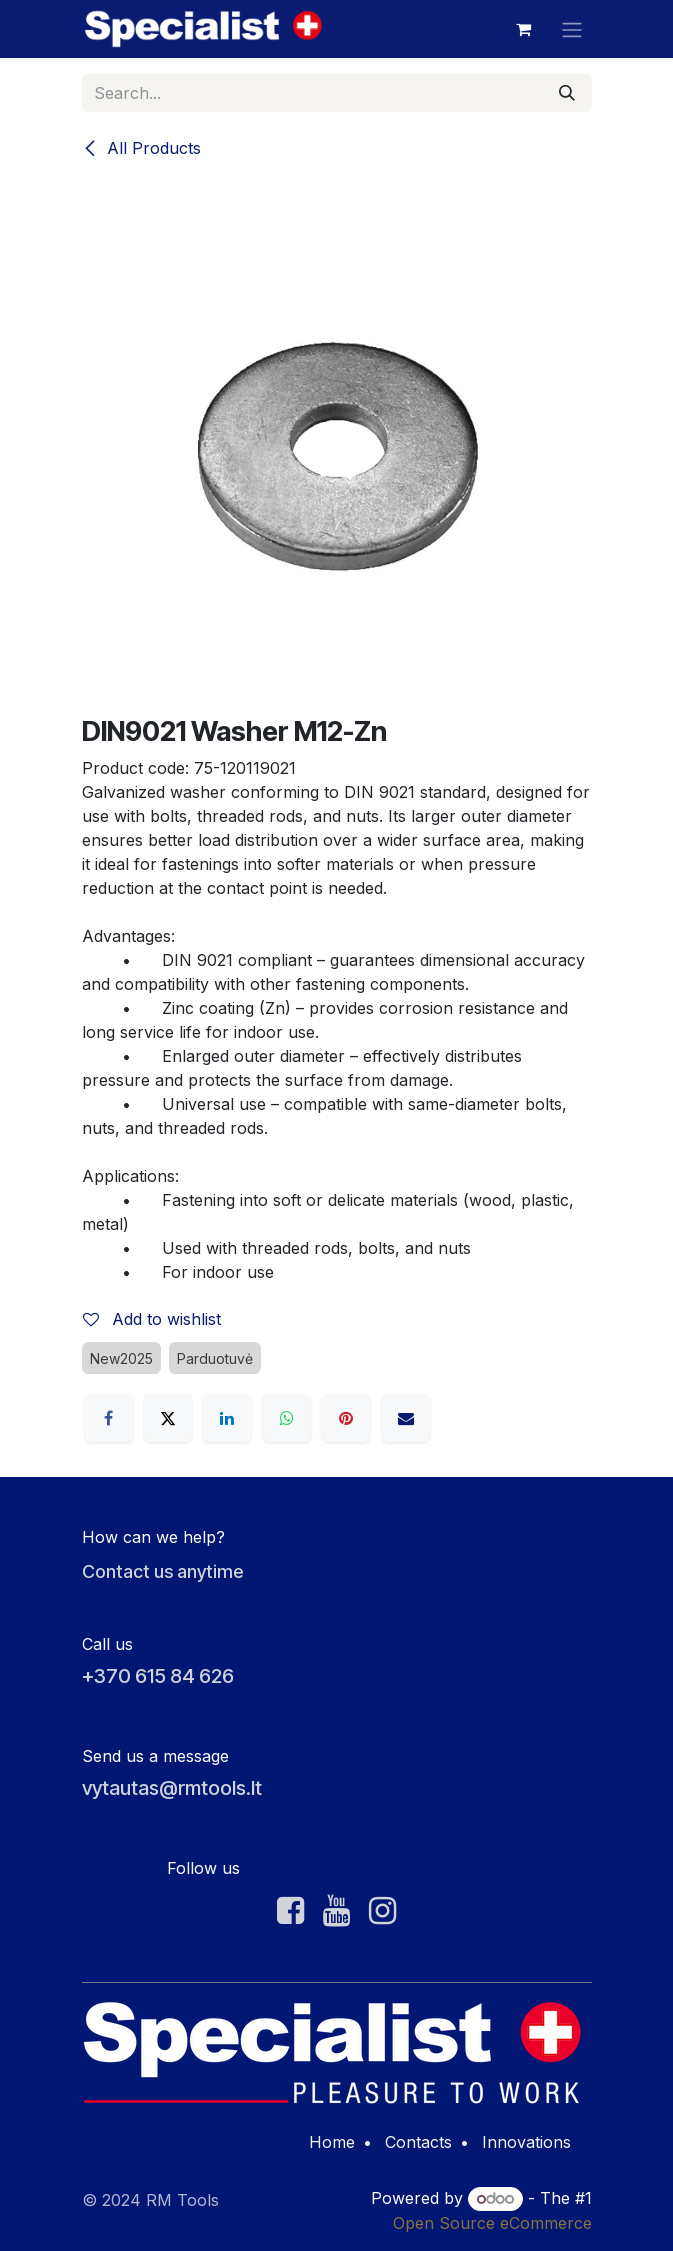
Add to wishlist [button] (152, 1319)
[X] (168, 1418)
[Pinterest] (346, 1418)
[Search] (567, 93)
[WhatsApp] (287, 1418)
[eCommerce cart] (524, 29)
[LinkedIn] (227, 1418)
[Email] (406, 1418)
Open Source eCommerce (492, 2223)
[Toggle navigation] (572, 29)
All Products (141, 148)
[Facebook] (109, 1418)
